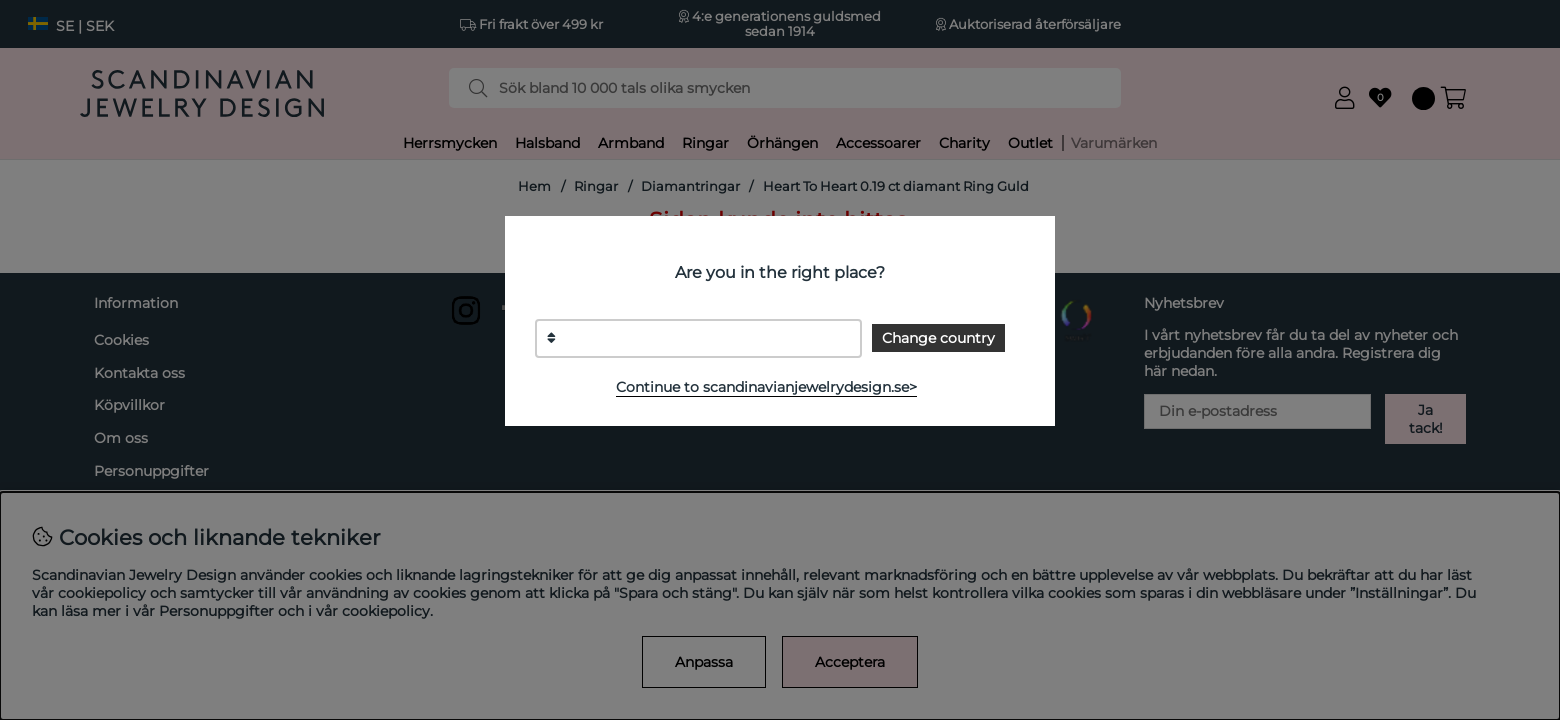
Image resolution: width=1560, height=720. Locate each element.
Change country (938, 338)
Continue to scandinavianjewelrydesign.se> (766, 387)
